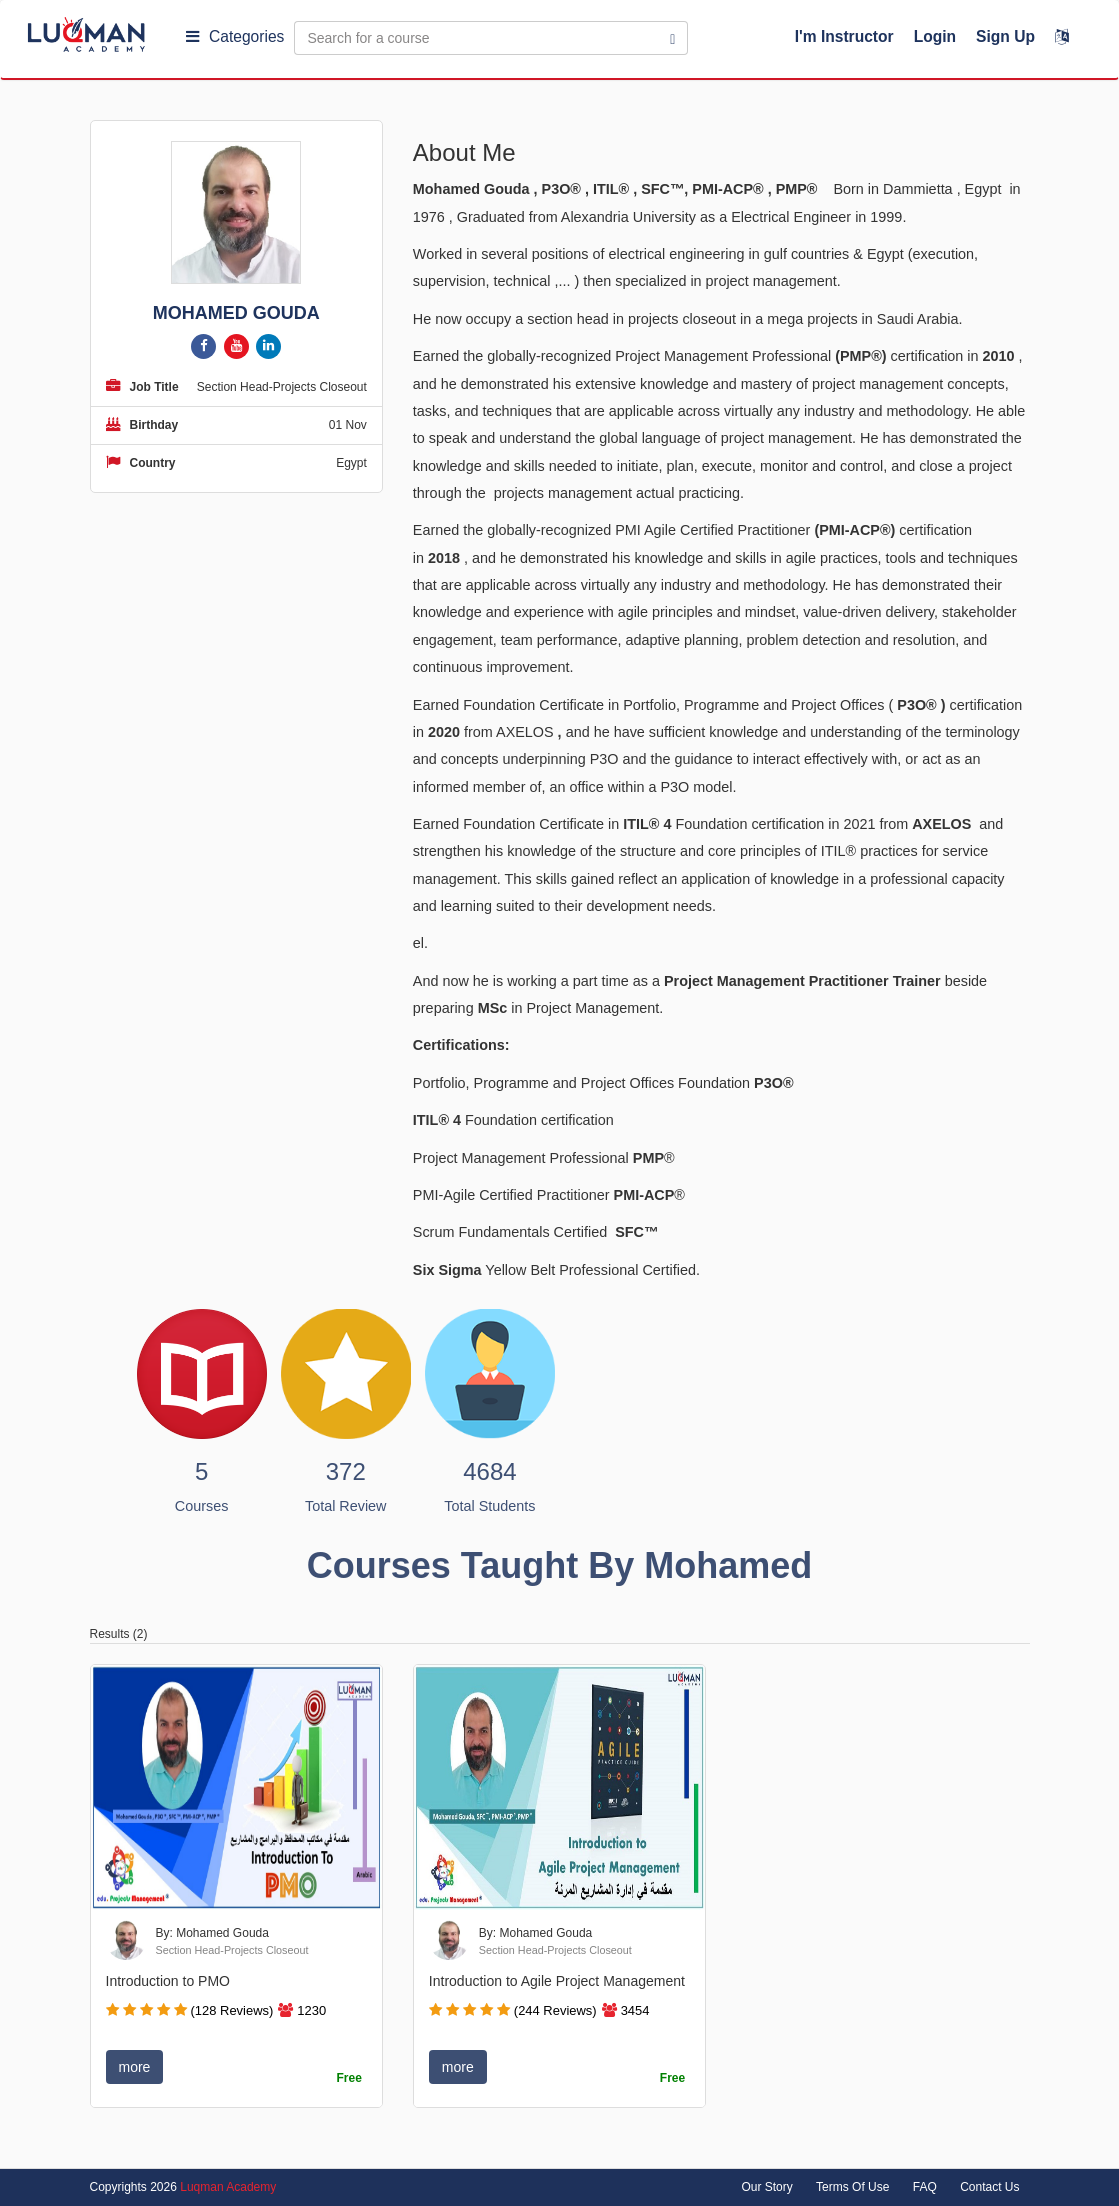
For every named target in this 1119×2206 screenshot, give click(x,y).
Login (935, 36)
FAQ (925, 2187)
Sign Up (1005, 36)
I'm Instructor (844, 36)
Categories (235, 36)
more (135, 2067)
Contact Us (989, 2187)
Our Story (766, 2187)
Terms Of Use (852, 2187)
